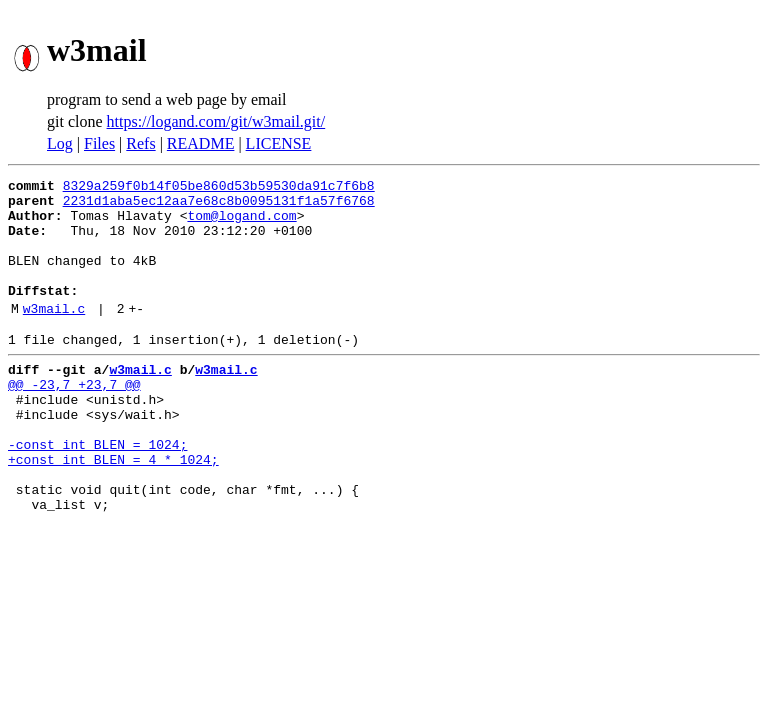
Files (99, 143)
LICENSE (279, 143)
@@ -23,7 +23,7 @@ (74, 420)
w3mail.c (54, 335)
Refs (140, 143)
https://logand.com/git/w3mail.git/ (216, 121)
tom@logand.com (241, 224)
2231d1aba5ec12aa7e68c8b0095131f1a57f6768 (219, 206)
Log (60, 143)
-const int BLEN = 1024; (97, 492)
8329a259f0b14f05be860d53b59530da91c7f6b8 (219, 188)
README (201, 143)
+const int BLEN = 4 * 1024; (113, 510)
